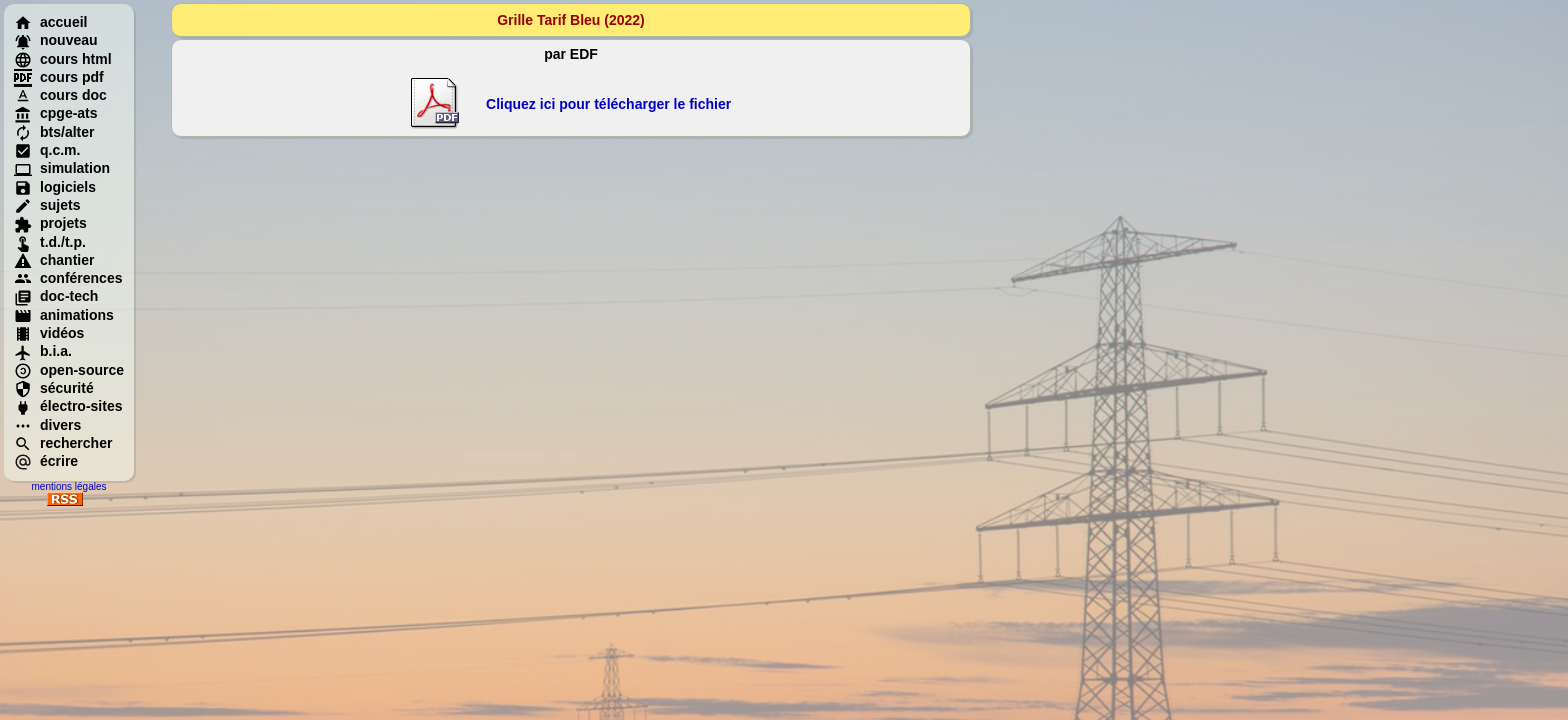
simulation (62, 168)
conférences (68, 278)
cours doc (60, 95)
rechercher (63, 443)
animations (64, 315)
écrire (46, 461)
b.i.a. (43, 351)
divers (47, 425)
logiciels (55, 187)
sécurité (54, 388)
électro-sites (68, 406)
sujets (47, 205)
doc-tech (56, 296)
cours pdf (59, 77)
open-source (69, 370)
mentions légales (68, 486)
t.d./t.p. (50, 242)
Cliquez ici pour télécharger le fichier (608, 104)
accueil (50, 22)
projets (50, 223)
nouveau (56, 40)
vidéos (49, 333)
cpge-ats (56, 113)
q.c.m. (47, 150)
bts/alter (54, 132)
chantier (54, 260)
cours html (63, 59)
